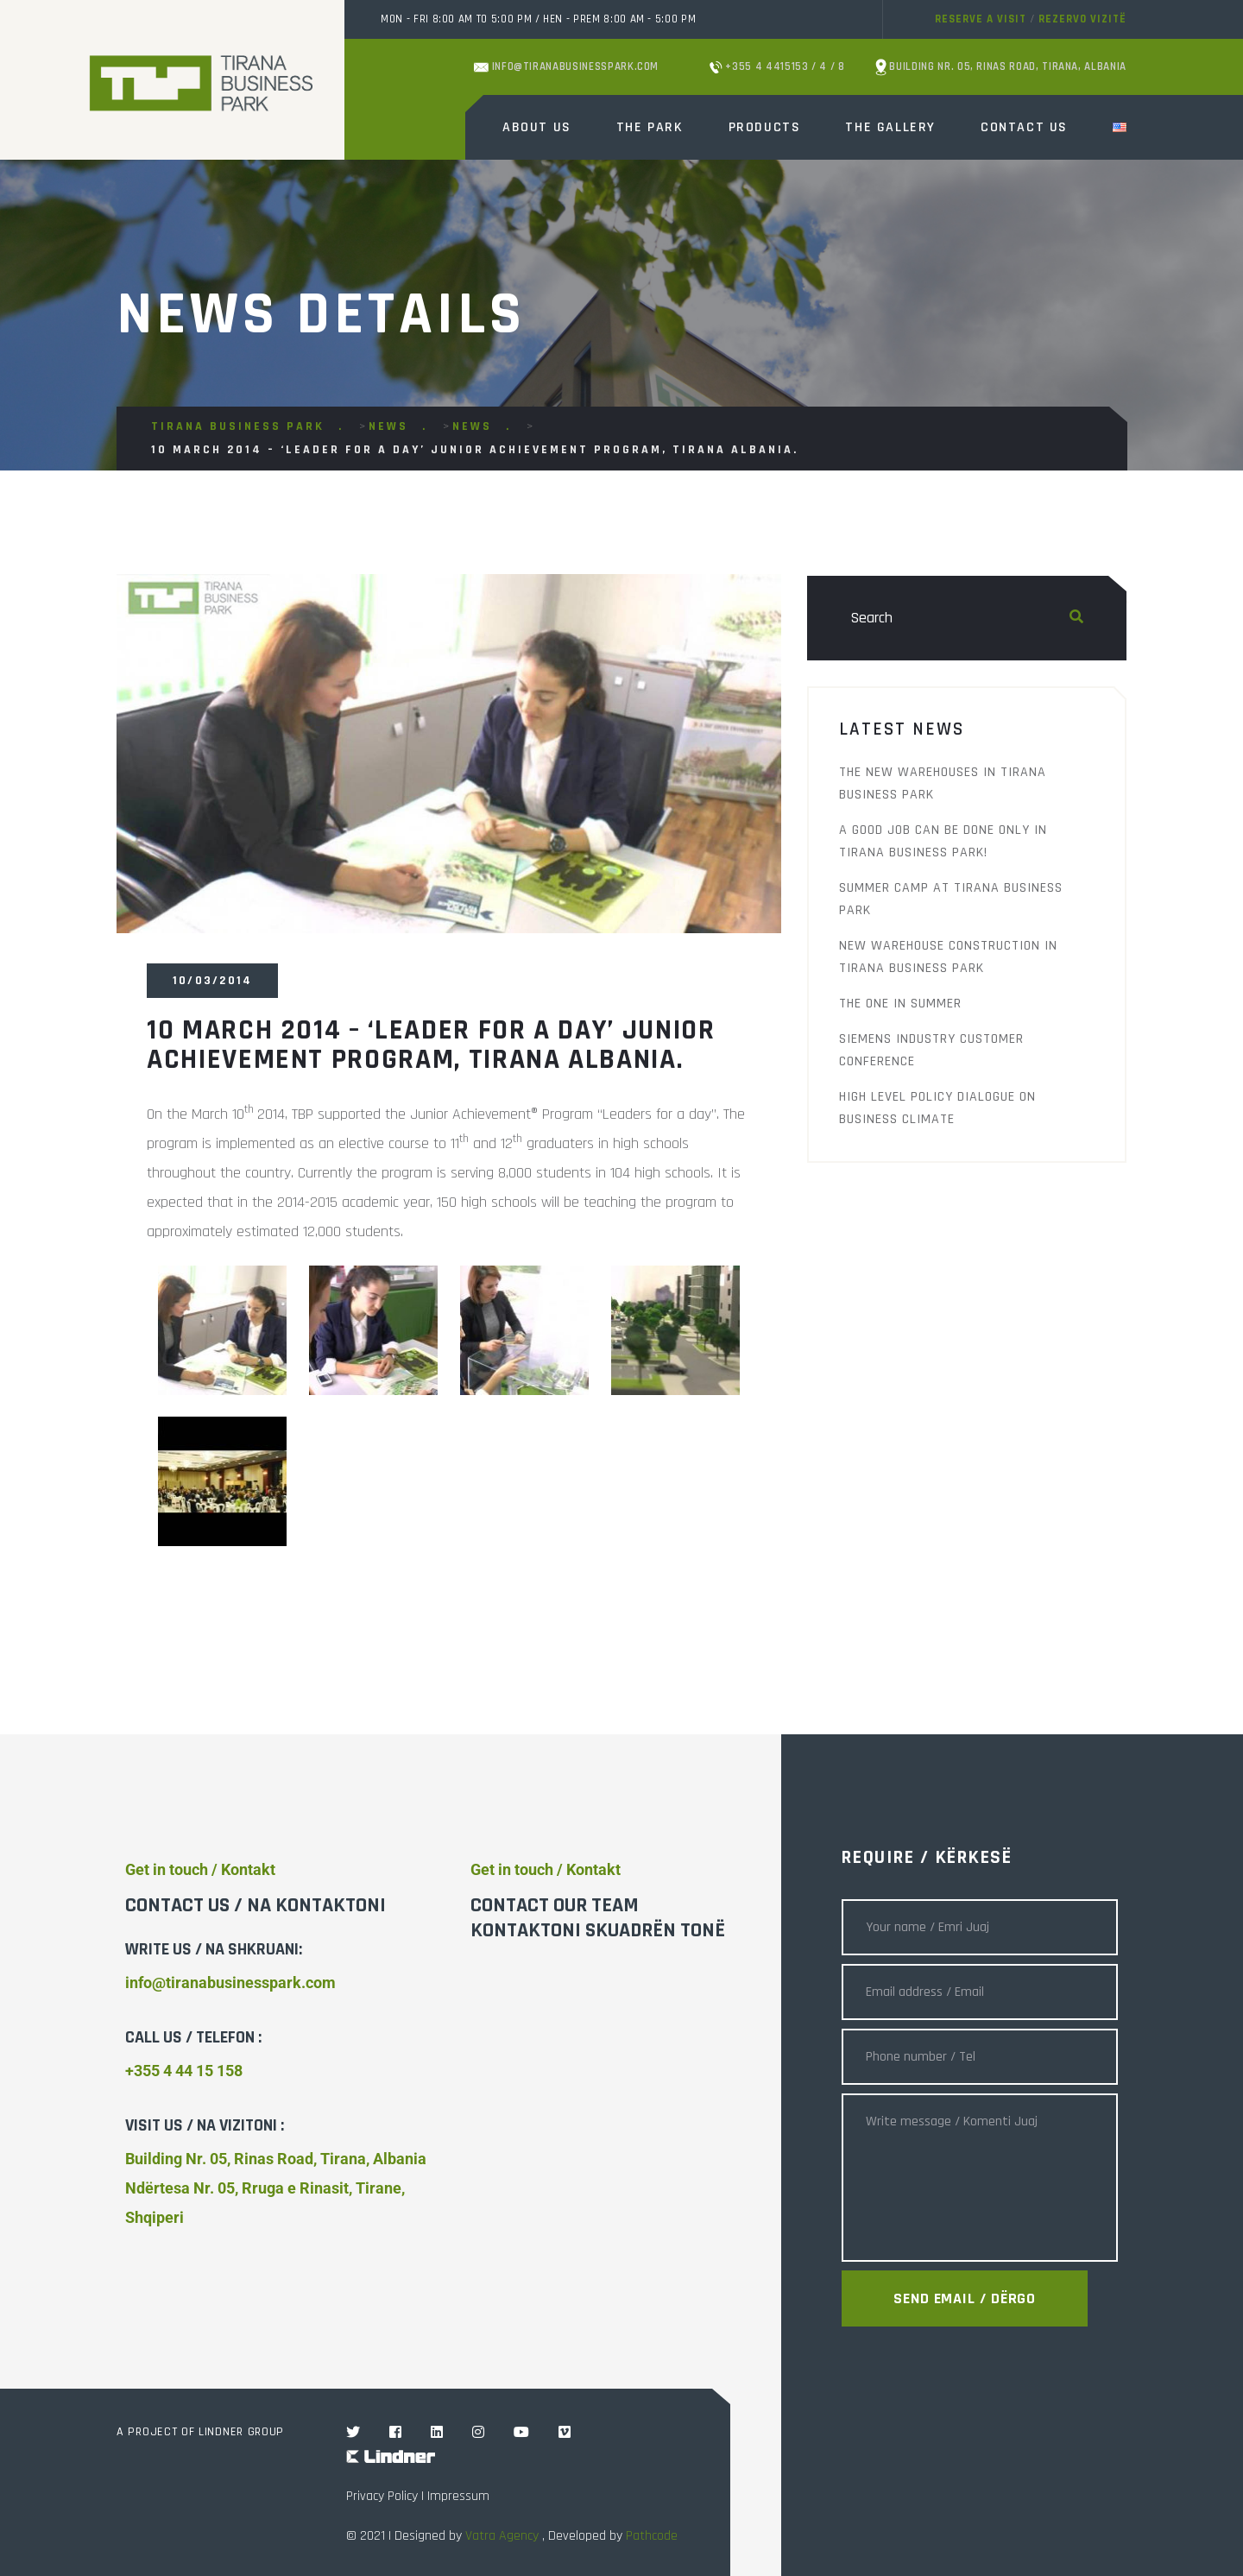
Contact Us (1024, 127)
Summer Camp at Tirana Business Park (951, 899)
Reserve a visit (980, 19)
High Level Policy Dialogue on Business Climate (937, 1108)
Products (765, 127)
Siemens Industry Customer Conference (931, 1050)
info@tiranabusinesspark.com (566, 66)
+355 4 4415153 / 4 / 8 (777, 66)
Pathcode (652, 2536)
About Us (536, 127)
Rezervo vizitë (1082, 19)
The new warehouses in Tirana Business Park (942, 783)
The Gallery (890, 127)
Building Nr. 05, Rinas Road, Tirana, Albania (1000, 67)
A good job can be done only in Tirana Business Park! (943, 841)
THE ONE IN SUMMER (900, 1003)
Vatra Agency (502, 2536)
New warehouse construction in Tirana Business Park (948, 957)
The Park (650, 127)
